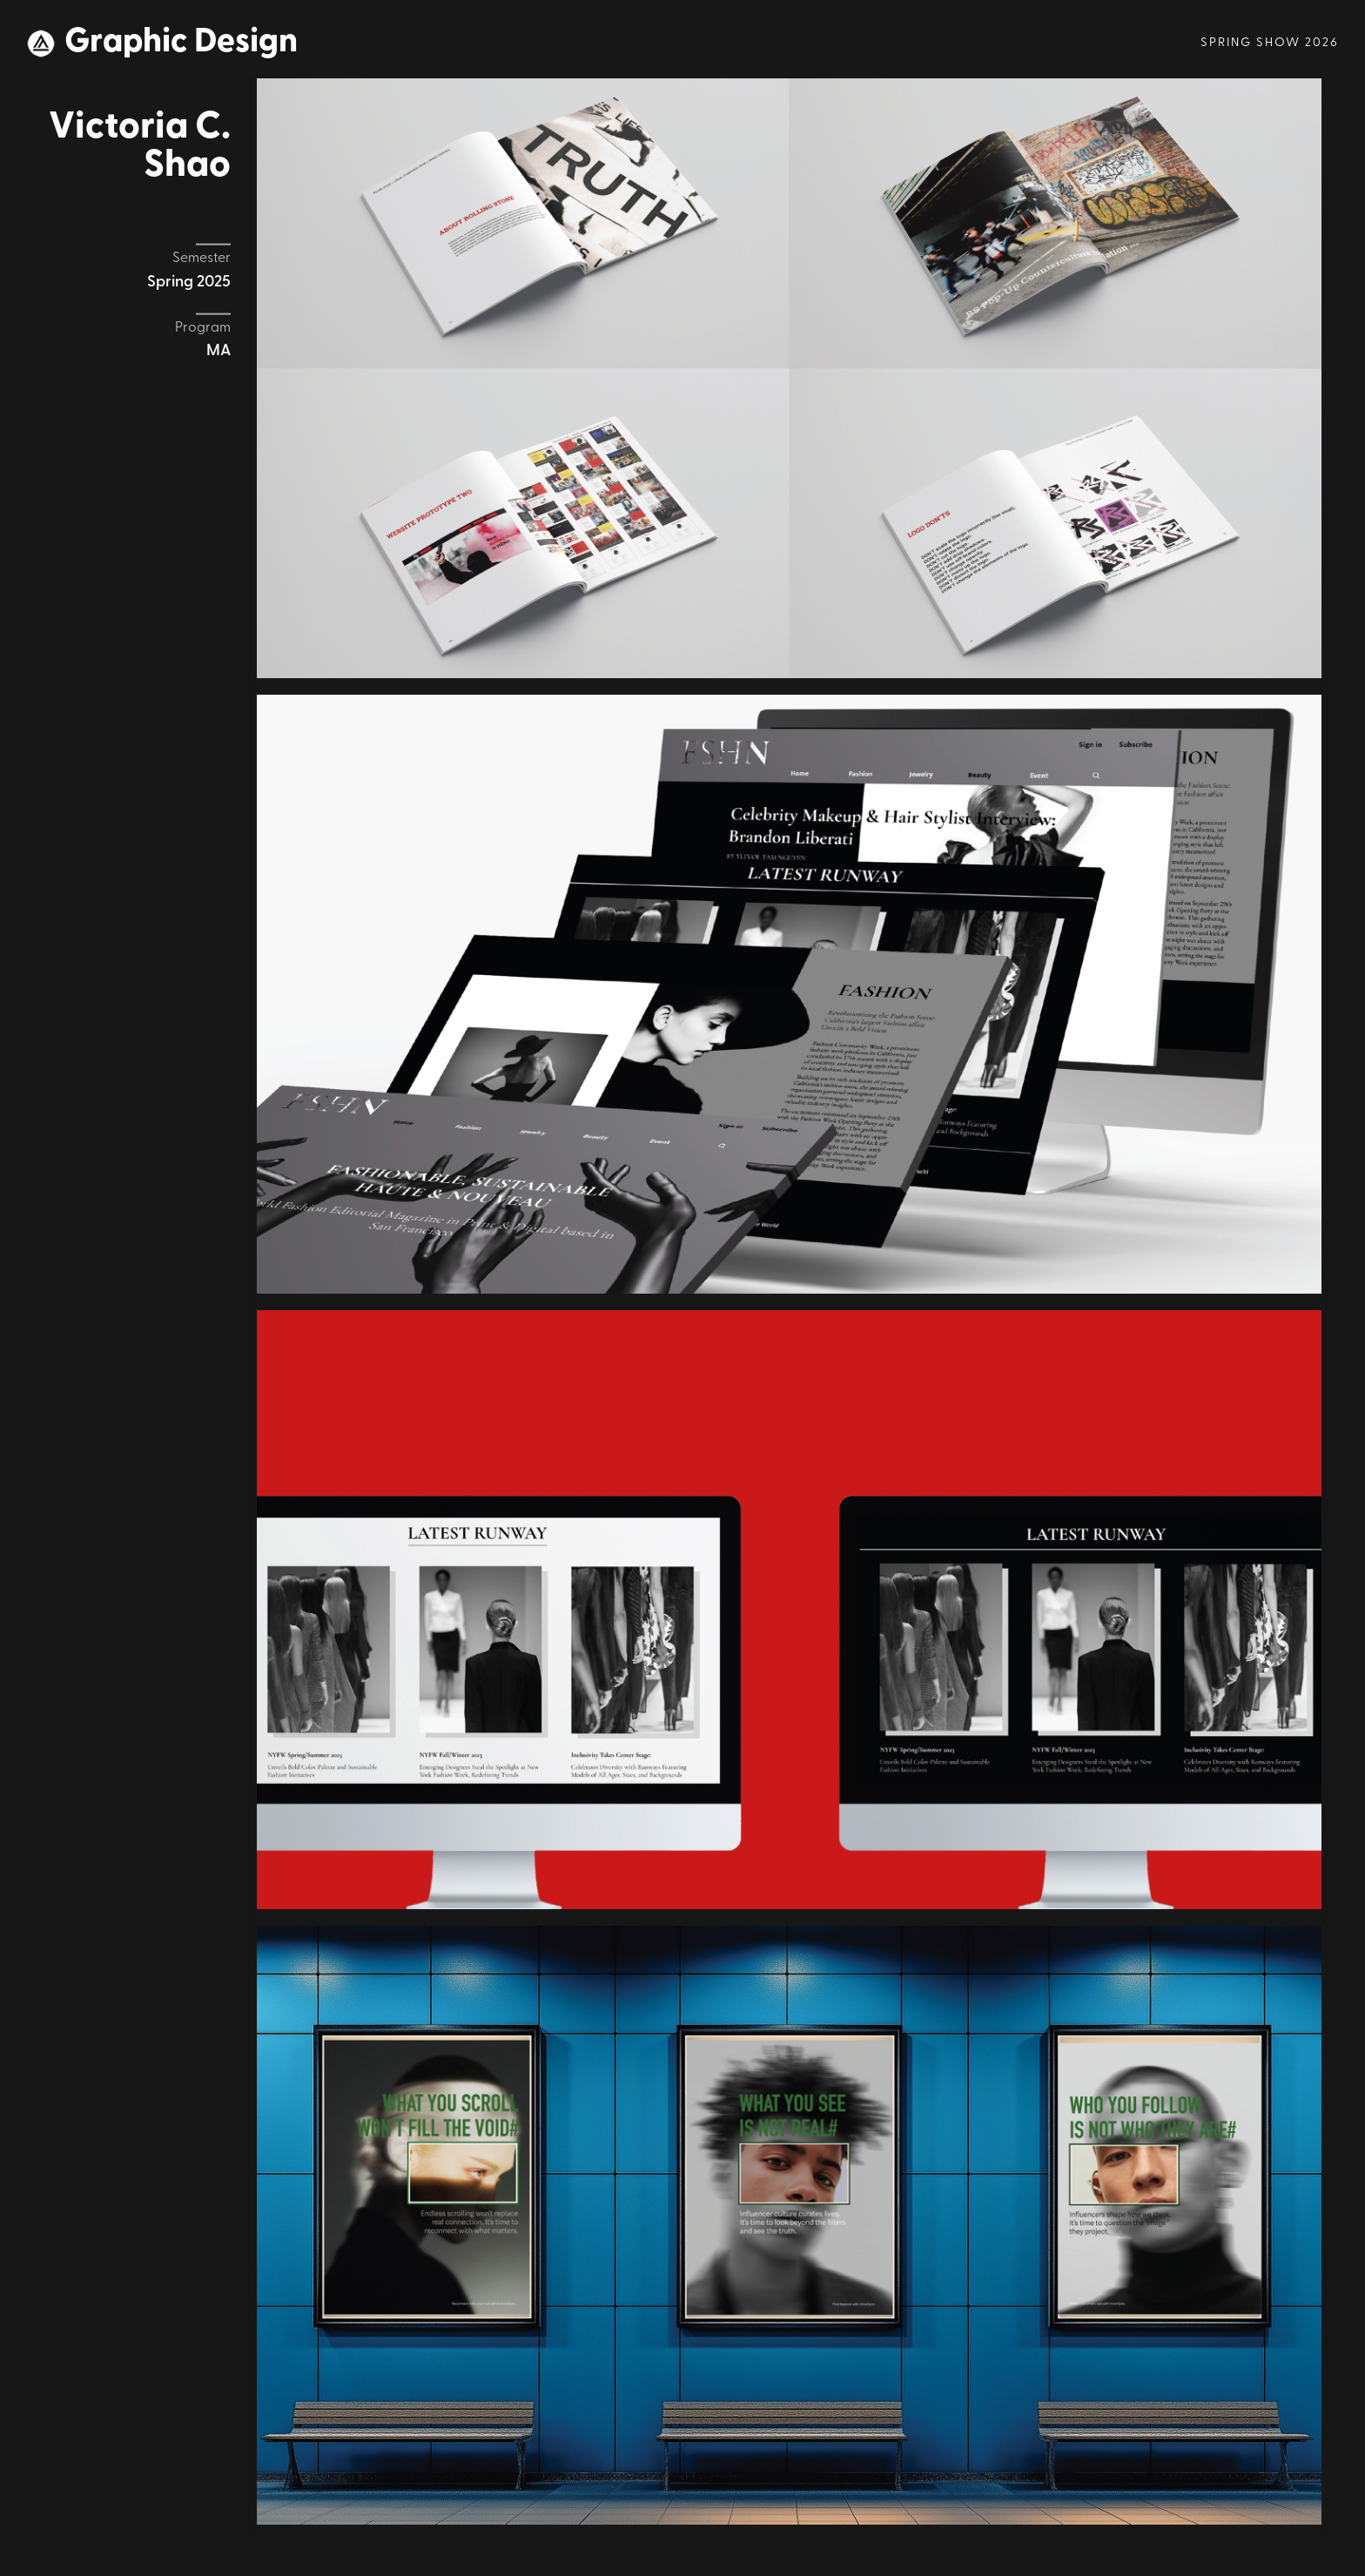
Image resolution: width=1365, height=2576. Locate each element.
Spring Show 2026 (1269, 43)
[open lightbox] (789, 377)
